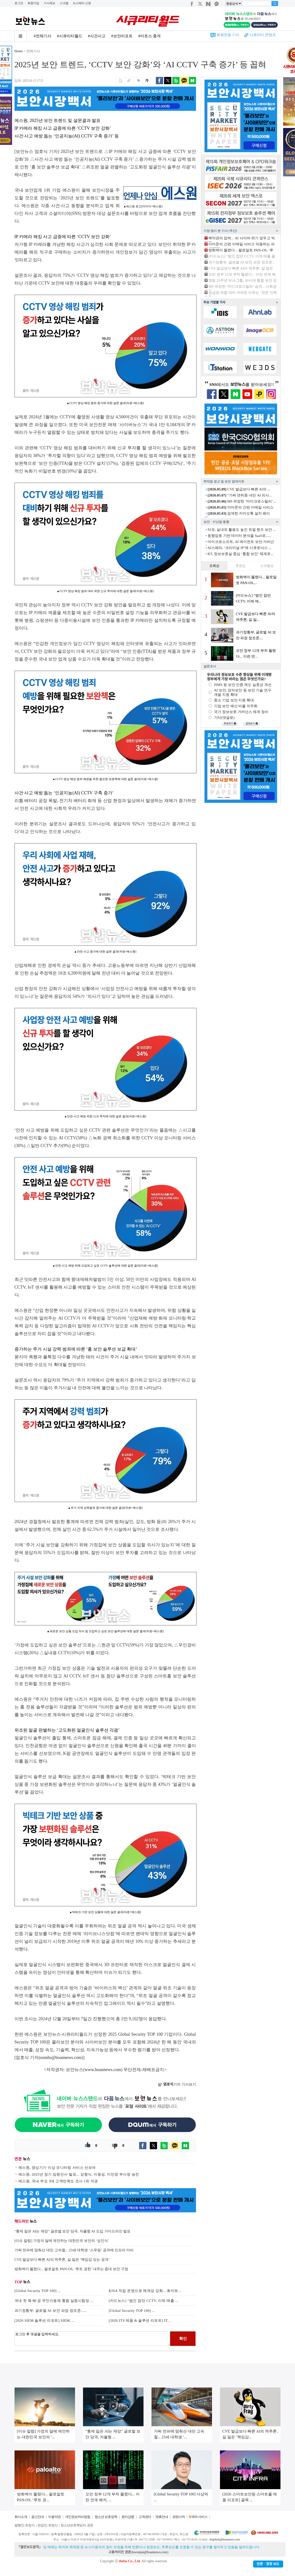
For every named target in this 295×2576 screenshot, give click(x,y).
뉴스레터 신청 (82, 3)
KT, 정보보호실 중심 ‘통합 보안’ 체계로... (240, 554)
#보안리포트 (122, 36)
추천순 (240, 566)
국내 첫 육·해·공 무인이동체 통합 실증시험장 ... (54, 2301)
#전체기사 (42, 36)
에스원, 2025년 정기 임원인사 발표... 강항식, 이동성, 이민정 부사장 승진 (78, 2174)
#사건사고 (97, 36)
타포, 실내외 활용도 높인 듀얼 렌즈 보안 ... (242, 530)
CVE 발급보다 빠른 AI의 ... (239, 489)
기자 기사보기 (177, 2084)
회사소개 (21, 2517)
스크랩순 (267, 566)
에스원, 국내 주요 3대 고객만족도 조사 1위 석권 (58, 2181)
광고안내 (37, 2517)
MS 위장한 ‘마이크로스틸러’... (242, 501)
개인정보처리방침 (77, 2517)
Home (19, 51)
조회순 (214, 566)
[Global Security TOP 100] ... (38, 2291)
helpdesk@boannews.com (225, 2539)
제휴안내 (161, 2517)
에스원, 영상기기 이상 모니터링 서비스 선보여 (57, 2168)
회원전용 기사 (228, 35)
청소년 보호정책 (106, 2517)
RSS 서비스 (199, 2517)
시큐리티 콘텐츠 (263, 35)
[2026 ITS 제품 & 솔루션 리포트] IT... (140, 2320)
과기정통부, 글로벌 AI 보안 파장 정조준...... (51, 2311)
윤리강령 (127, 2517)
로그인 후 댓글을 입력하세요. (92, 2338)
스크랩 (64, 3)
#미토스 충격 (149, 36)
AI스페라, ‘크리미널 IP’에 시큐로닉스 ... (239, 548)
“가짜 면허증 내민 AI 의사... (240, 495)
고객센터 (144, 2517)
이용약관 (54, 2517)
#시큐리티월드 (69, 36)
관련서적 (178, 2517)
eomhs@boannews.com (61, 2057)
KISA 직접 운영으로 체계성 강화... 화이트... (145, 2291)
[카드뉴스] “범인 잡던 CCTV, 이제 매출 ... (143, 2301)
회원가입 (33, 3)
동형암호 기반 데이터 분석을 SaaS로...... (239, 536)
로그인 (19, 3)
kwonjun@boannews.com (149, 2552)
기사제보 (49, 3)
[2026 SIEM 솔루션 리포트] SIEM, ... (45, 2320)
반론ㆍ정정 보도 (268, 2564)
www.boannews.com (103, 2069)
